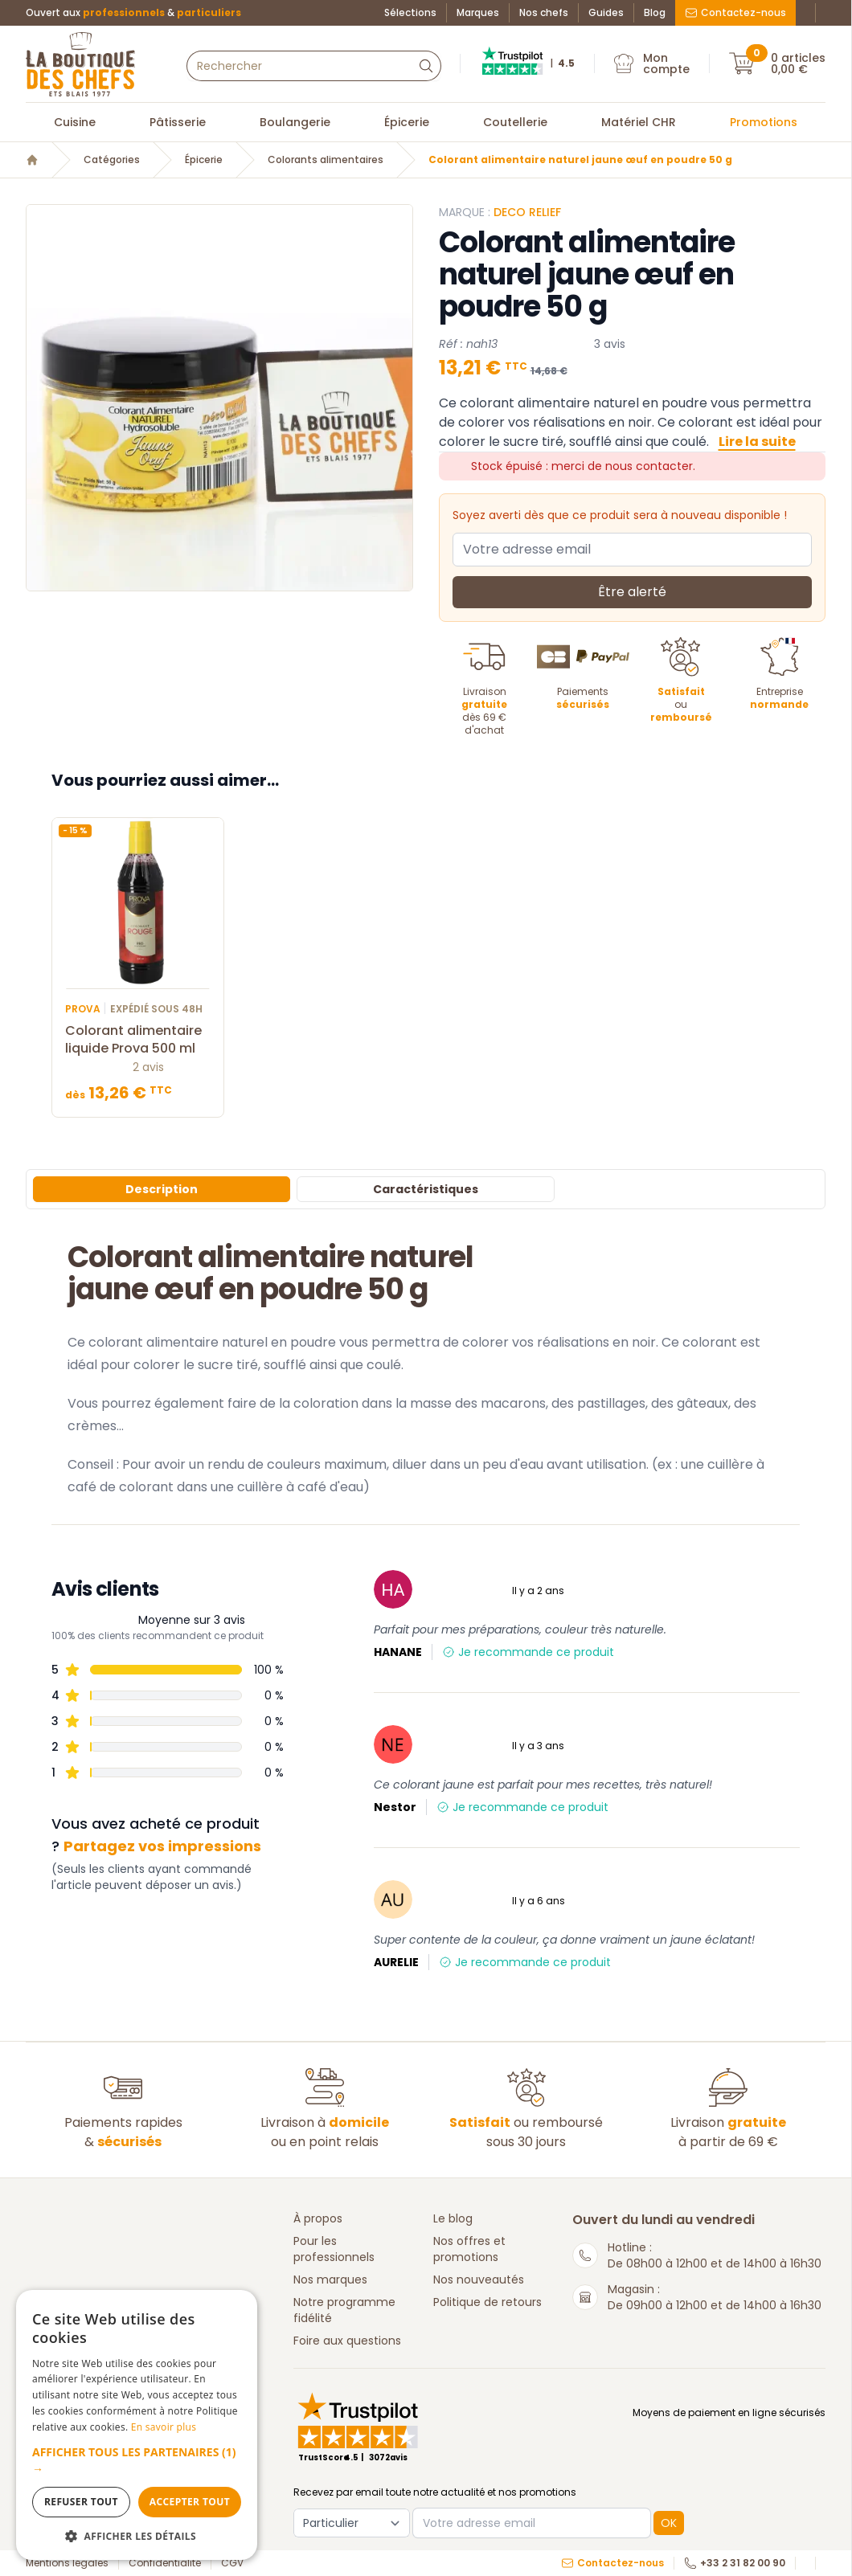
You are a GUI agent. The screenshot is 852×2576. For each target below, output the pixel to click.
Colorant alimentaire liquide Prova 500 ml (138, 1039)
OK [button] (669, 2523)
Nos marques (330, 2279)
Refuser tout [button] (81, 2502)
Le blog (453, 2218)
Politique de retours (487, 2302)
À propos (317, 2218)
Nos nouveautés (478, 2279)
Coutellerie (515, 122)
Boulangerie (295, 122)
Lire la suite (757, 441)
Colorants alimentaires (325, 159)
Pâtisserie (178, 122)
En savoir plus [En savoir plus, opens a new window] (163, 2427)
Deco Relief (527, 212)
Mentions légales (67, 2563)
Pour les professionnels (334, 2249)
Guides (606, 12)
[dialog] (136, 2425)
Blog (655, 12)
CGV (232, 2563)
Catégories (112, 159)
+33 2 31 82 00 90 (734, 2563)
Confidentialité (165, 2563)
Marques (478, 12)
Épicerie (406, 122)
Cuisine (75, 122)
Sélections (410, 12)
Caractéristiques (425, 1189)
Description (161, 1189)
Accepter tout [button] (190, 2502)
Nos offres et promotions (469, 2249)
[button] (136, 2460)
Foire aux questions (347, 2341)
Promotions (763, 122)
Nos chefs (543, 12)
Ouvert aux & (133, 12)
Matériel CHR (638, 122)
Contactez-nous (735, 12)
